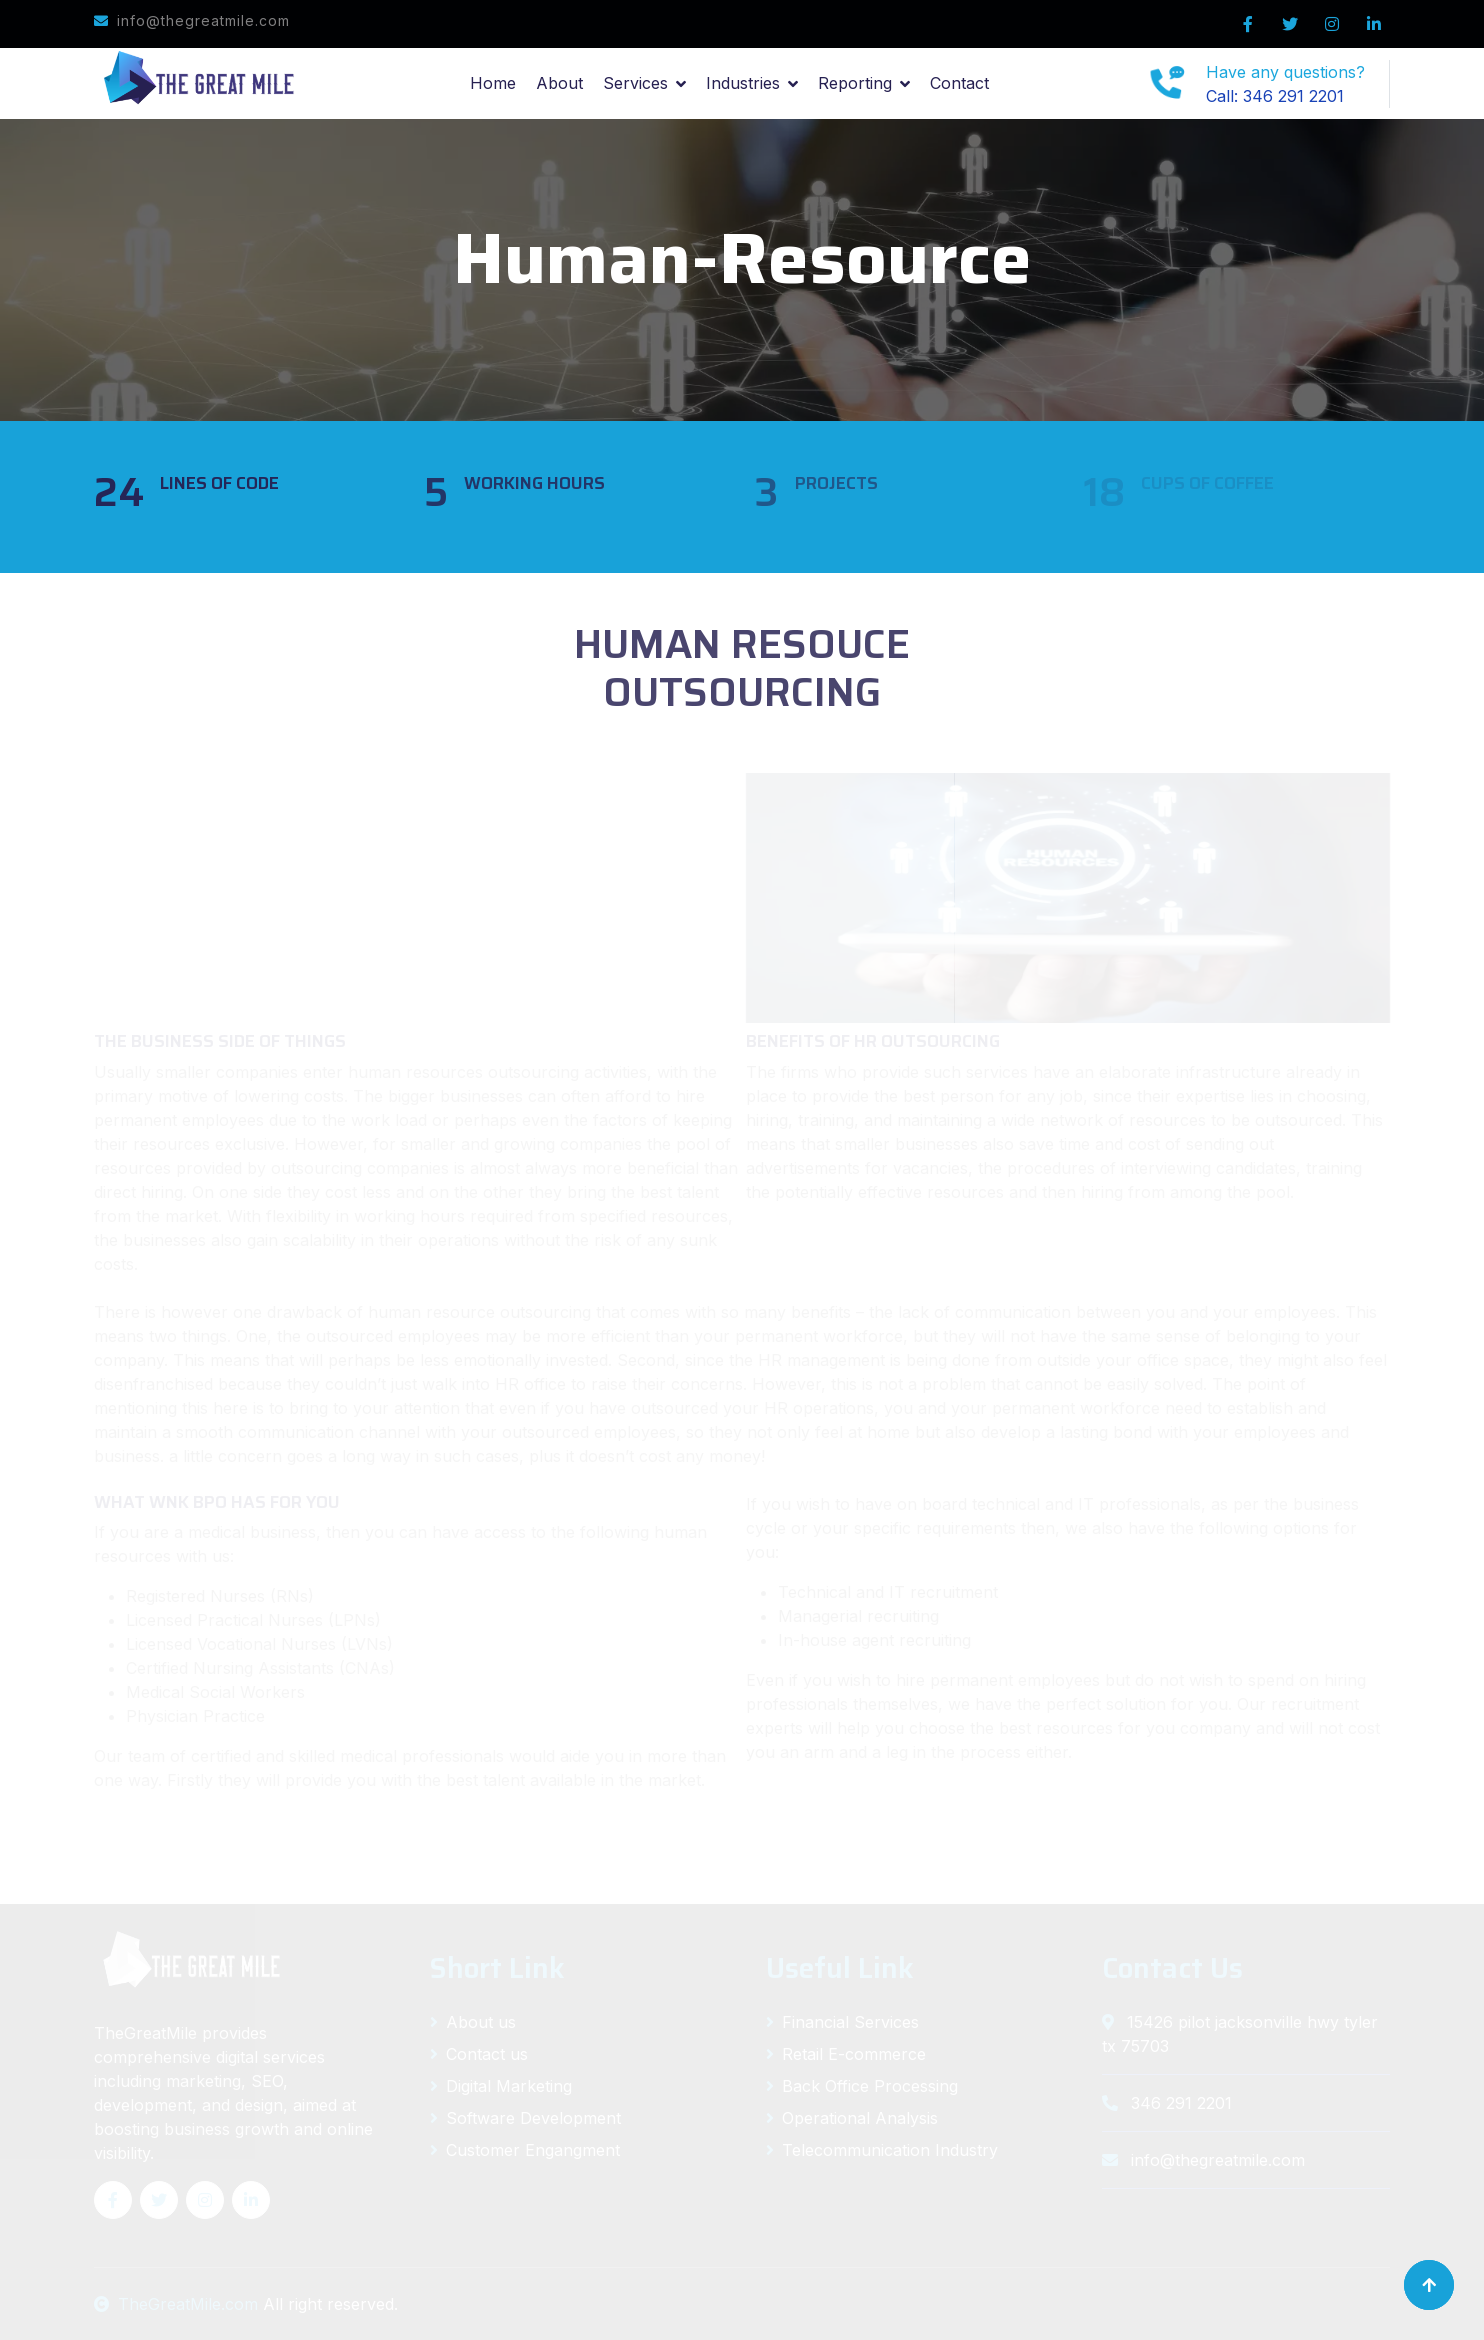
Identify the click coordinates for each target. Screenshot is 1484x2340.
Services (635, 83)
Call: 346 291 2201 (1275, 96)
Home (493, 83)
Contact (959, 83)
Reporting (855, 83)
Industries (743, 83)
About (559, 83)
